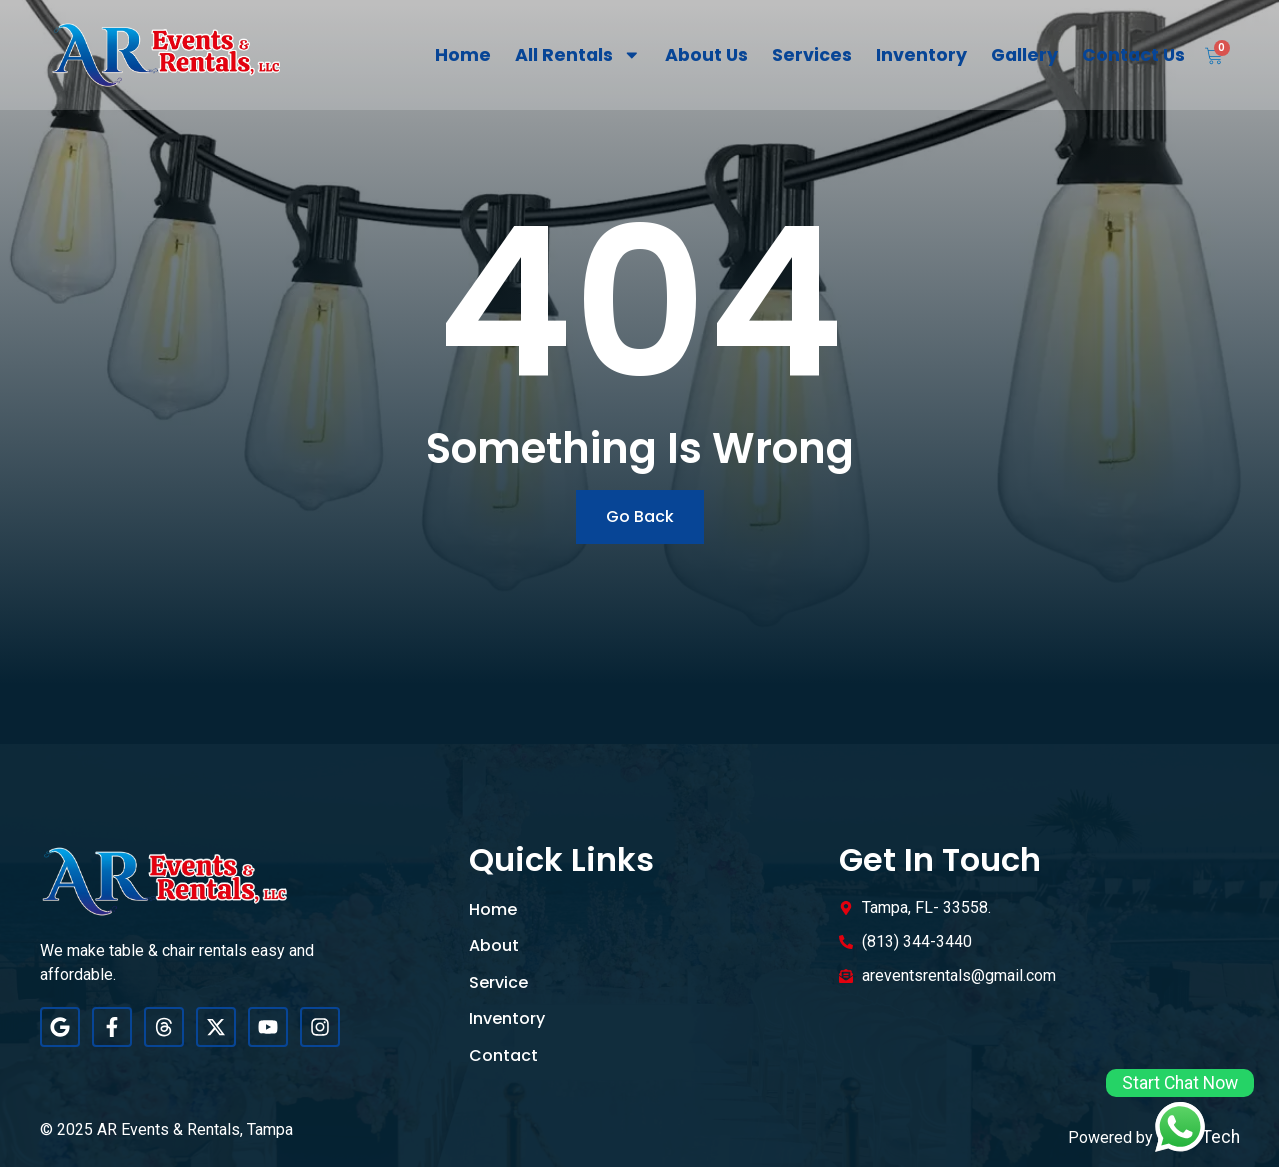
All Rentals (578, 55)
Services (812, 55)
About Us (706, 55)
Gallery (1024, 55)
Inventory (921, 55)
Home (463, 55)
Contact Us (1133, 55)
